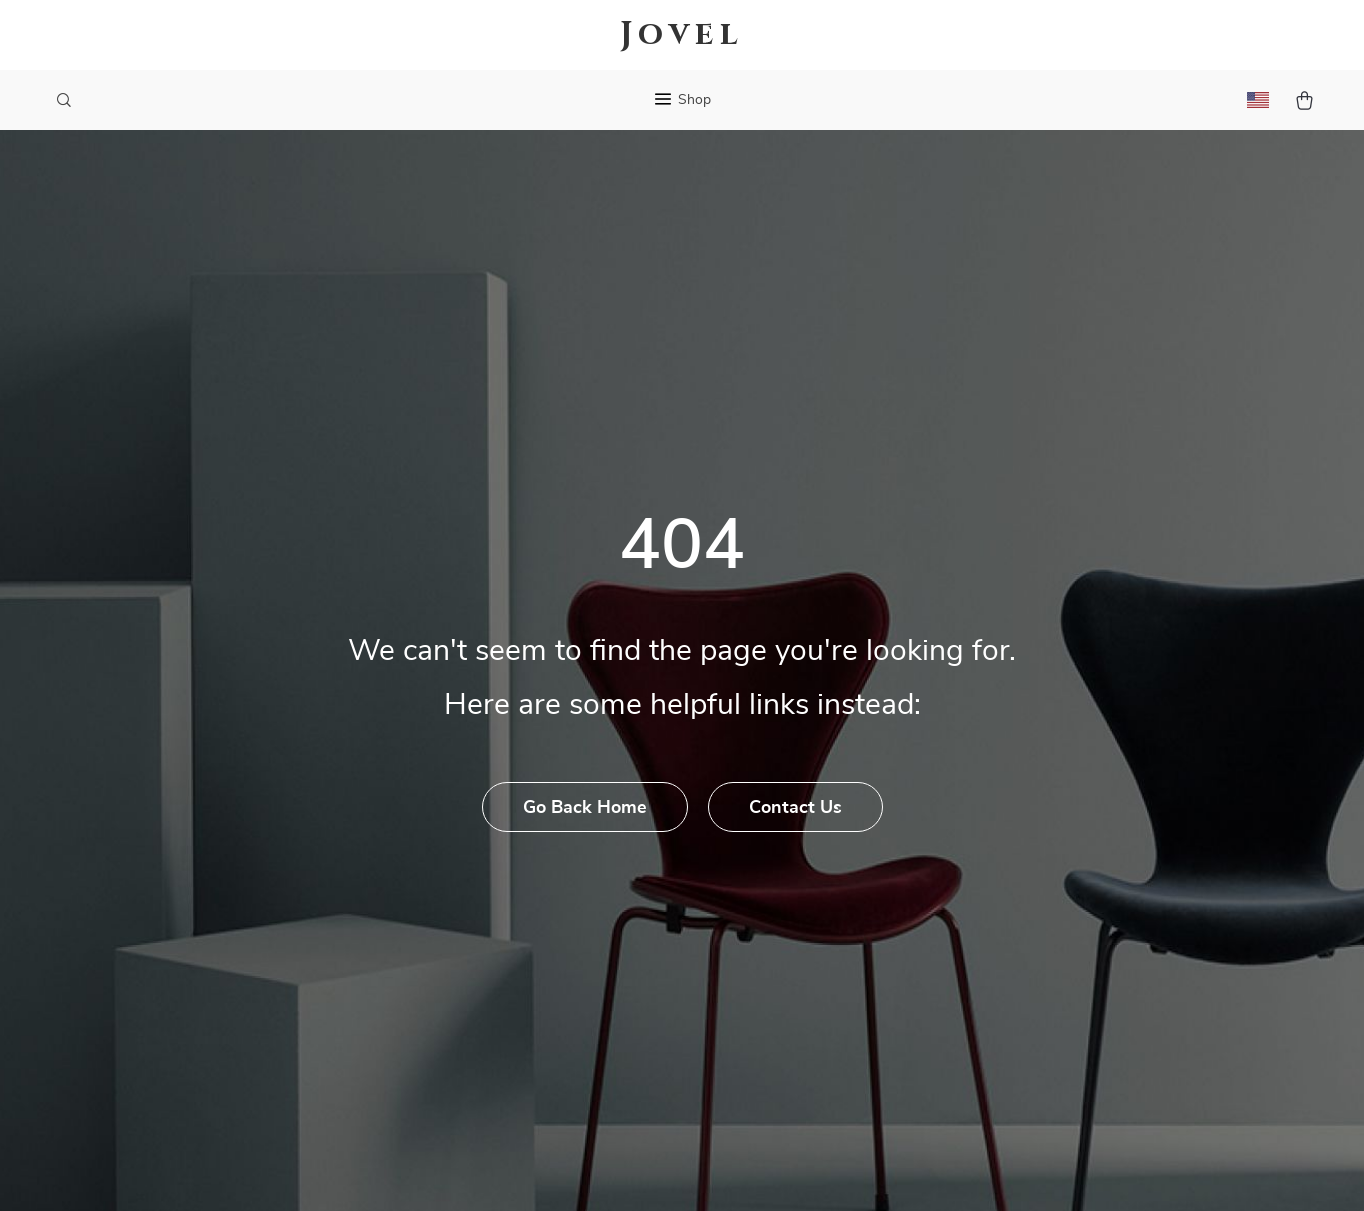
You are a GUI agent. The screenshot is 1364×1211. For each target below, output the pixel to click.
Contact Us (795, 808)
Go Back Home (585, 808)
